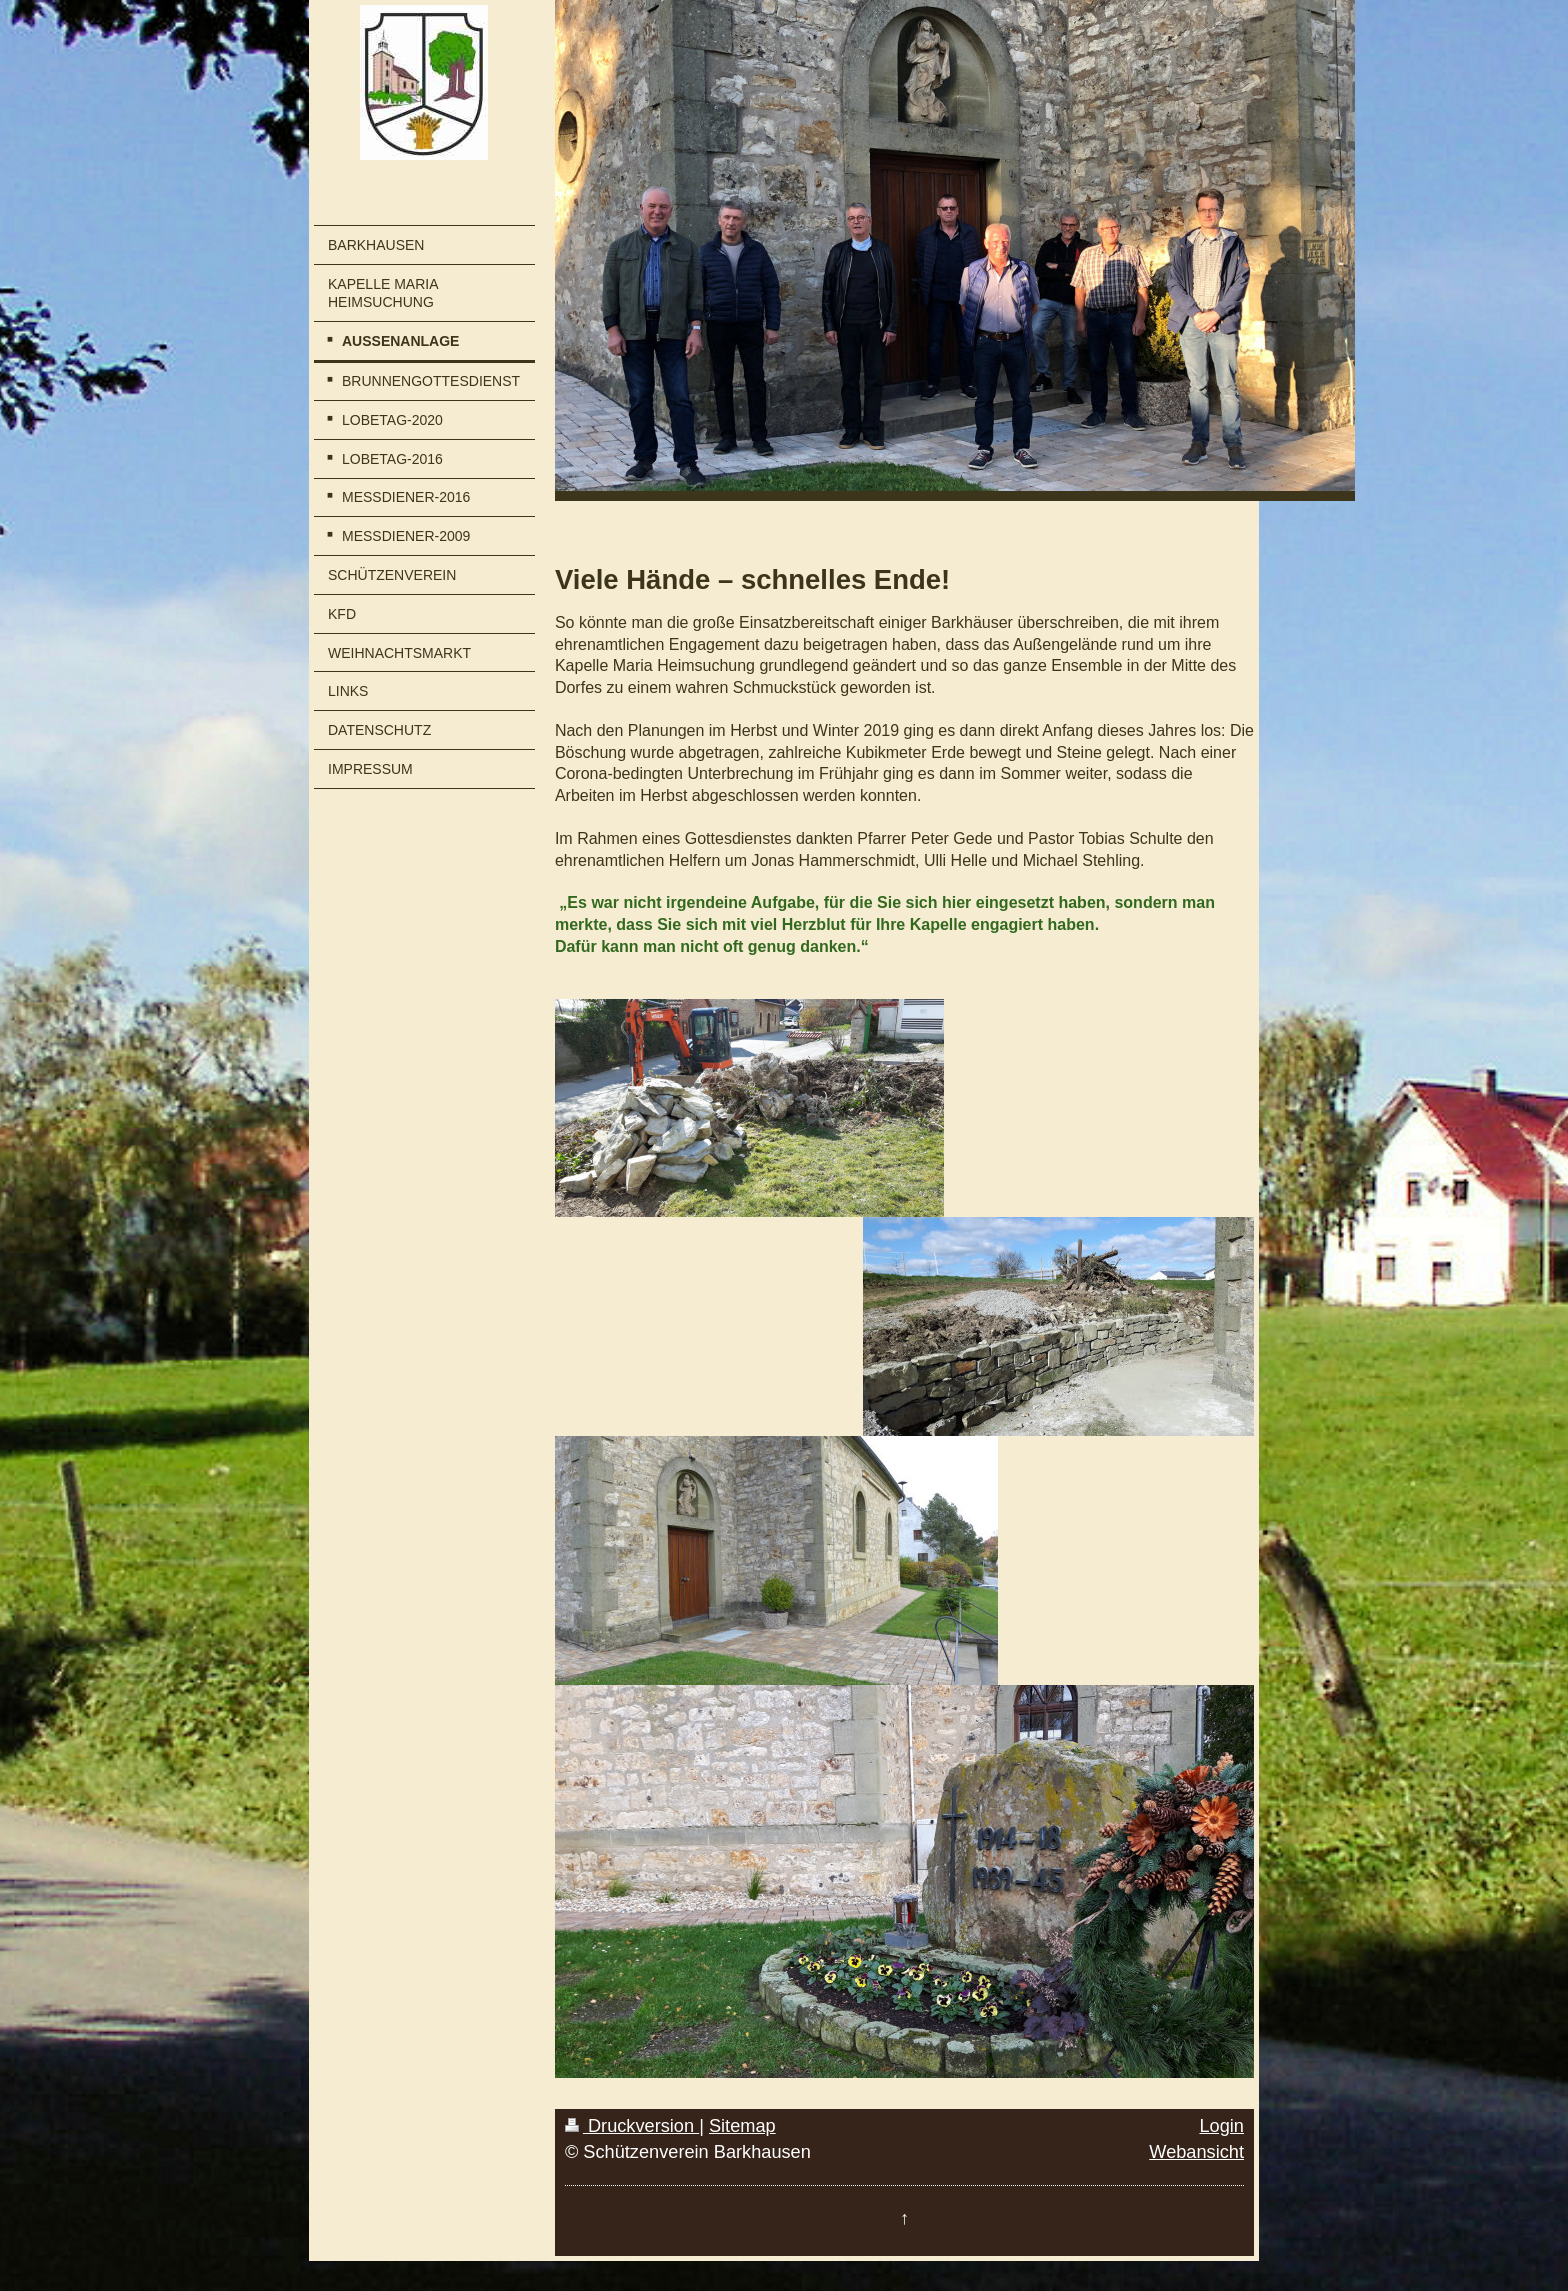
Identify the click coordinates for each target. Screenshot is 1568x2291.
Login (1221, 2126)
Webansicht (1196, 2152)
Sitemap (742, 2126)
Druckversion (632, 2126)
